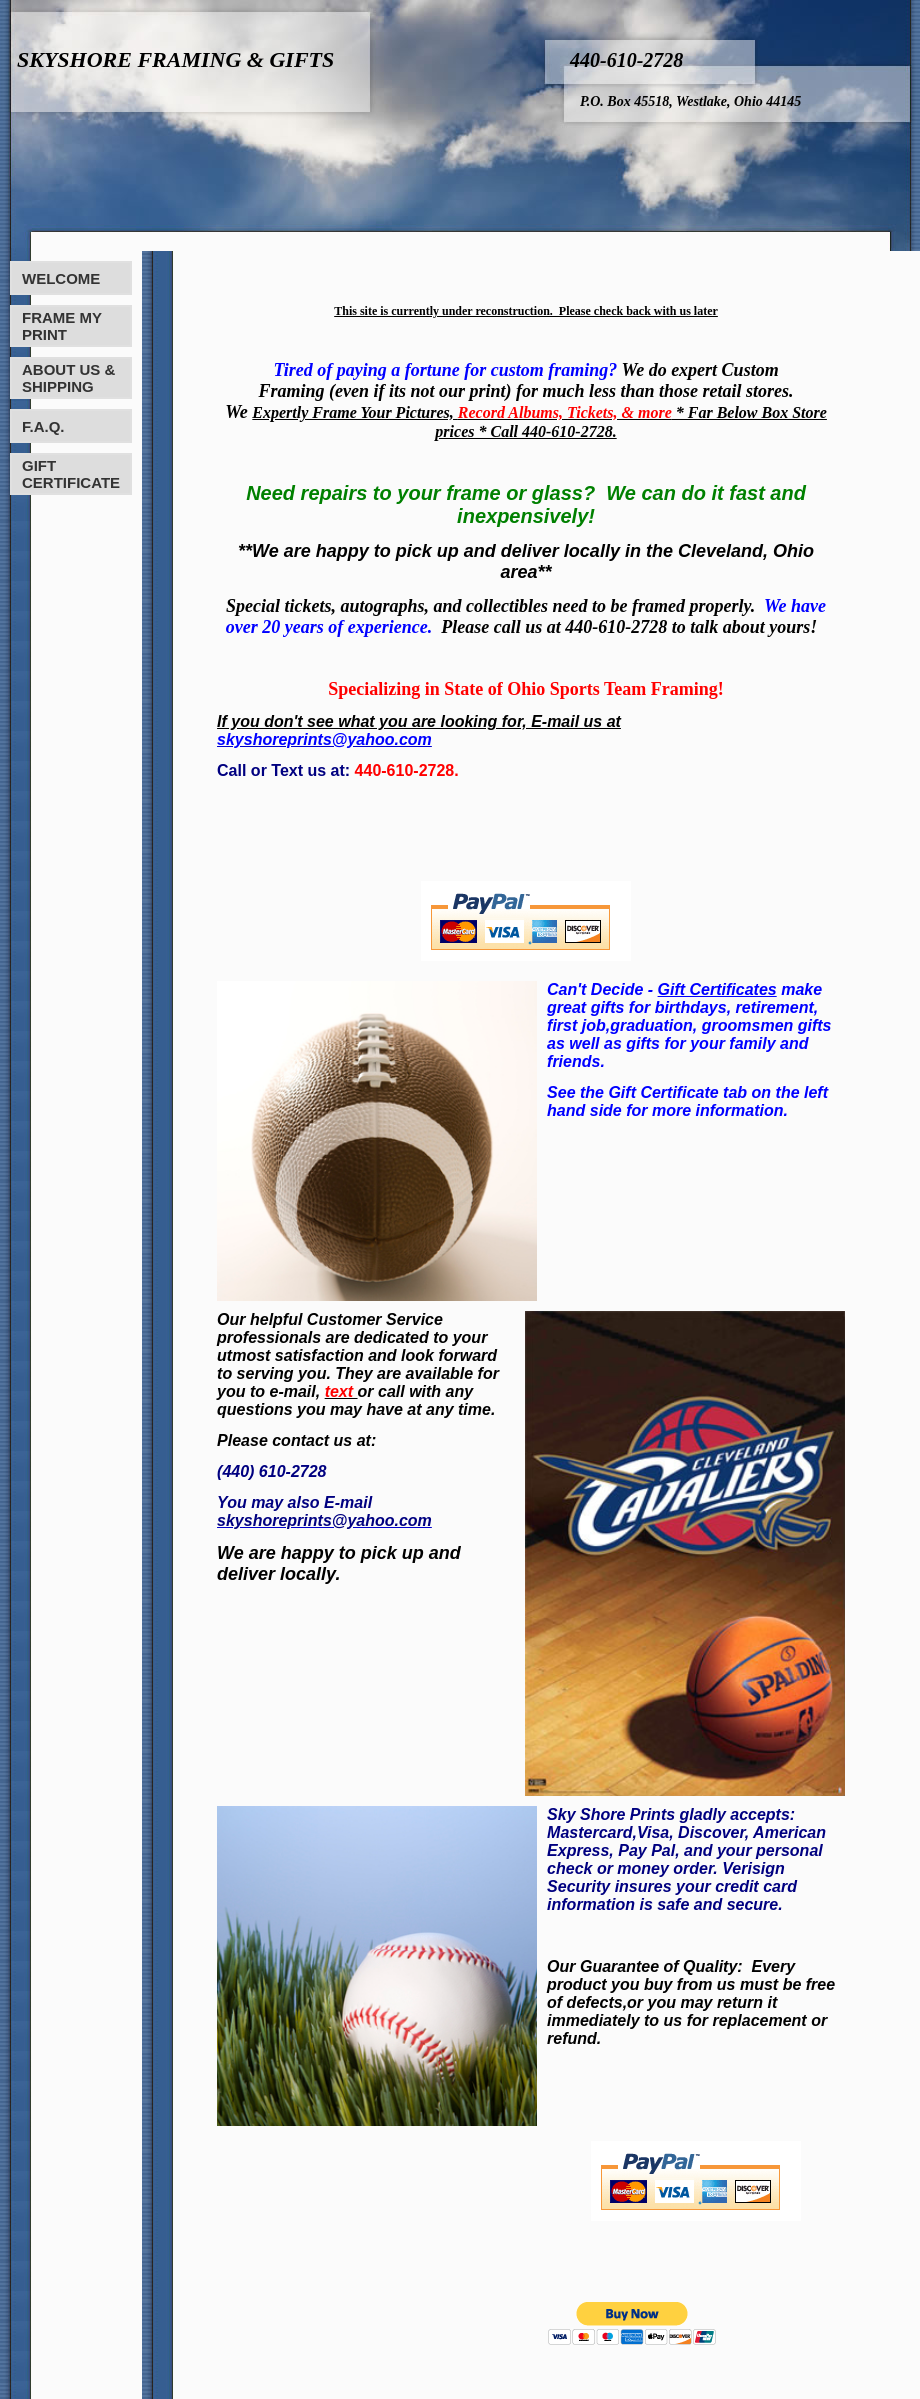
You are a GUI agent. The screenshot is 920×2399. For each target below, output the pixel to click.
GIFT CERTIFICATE (71, 474)
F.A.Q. (43, 426)
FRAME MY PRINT (62, 326)
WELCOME (61, 278)
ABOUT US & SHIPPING (68, 378)
